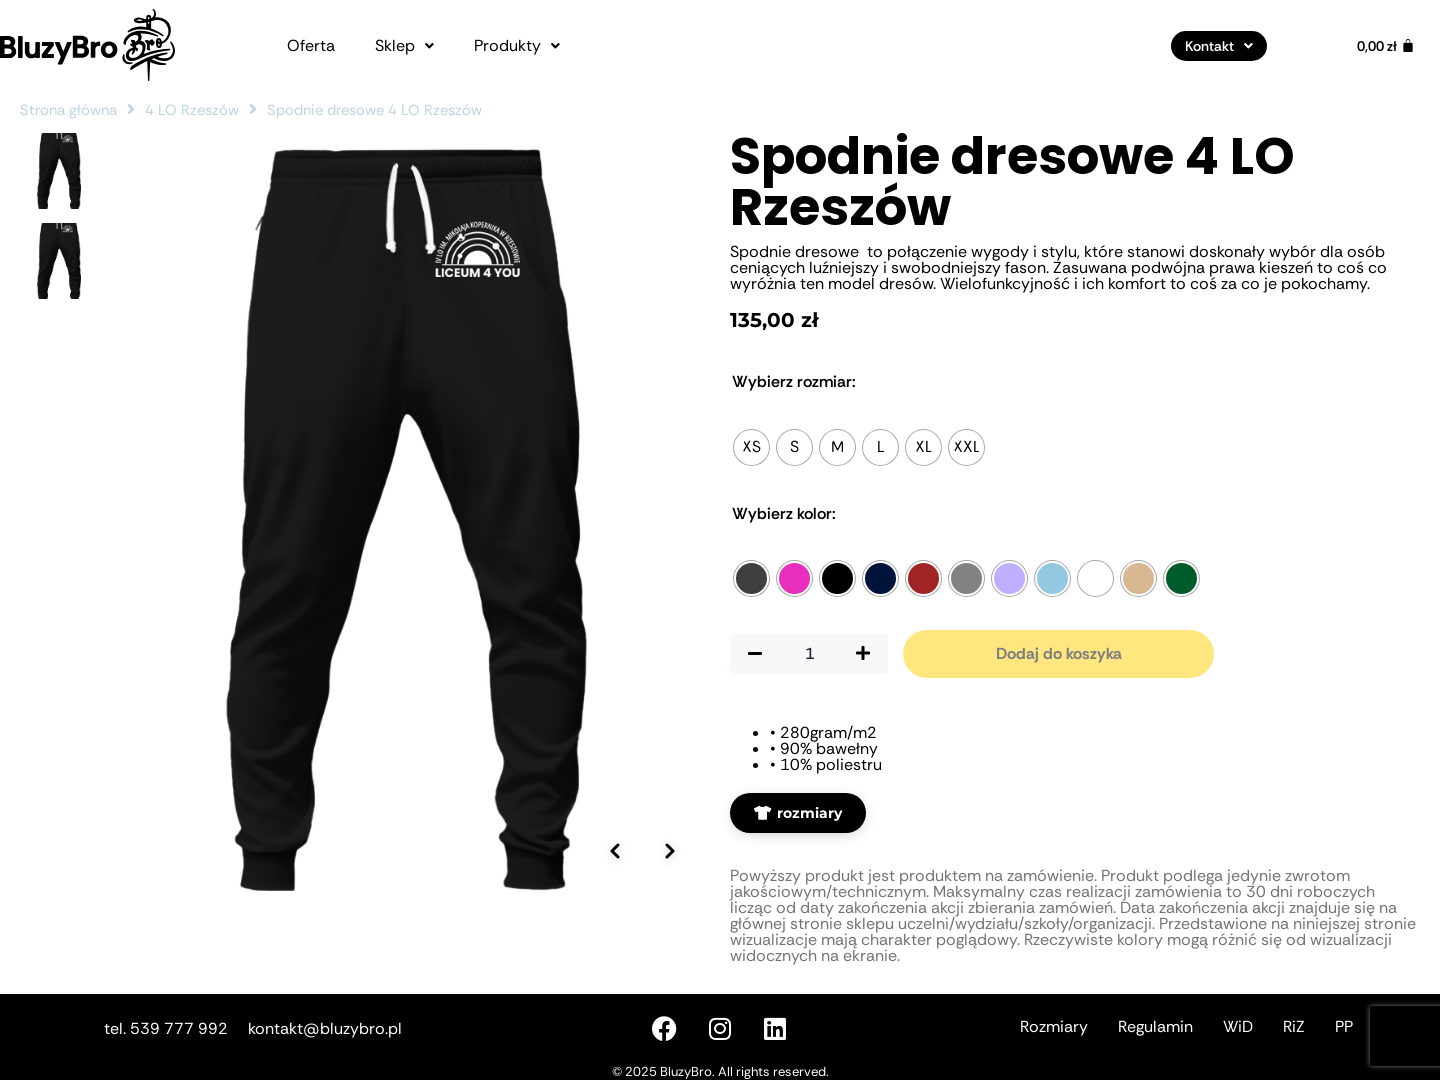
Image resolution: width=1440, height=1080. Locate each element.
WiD (1238, 1026)
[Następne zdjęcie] (670, 822)
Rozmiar (794, 382)
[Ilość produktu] (809, 654)
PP (1344, 1026)
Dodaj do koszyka (1059, 653)
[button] (404, 46)
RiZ (1294, 1026)
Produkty (517, 46)
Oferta (311, 46)
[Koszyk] (1386, 46)
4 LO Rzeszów (192, 110)
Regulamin (1155, 1026)
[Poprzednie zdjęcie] (615, 822)
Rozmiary (1054, 1026)
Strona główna (68, 110)
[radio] (751, 447)
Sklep (404, 46)
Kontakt (1219, 46)
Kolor (784, 514)
